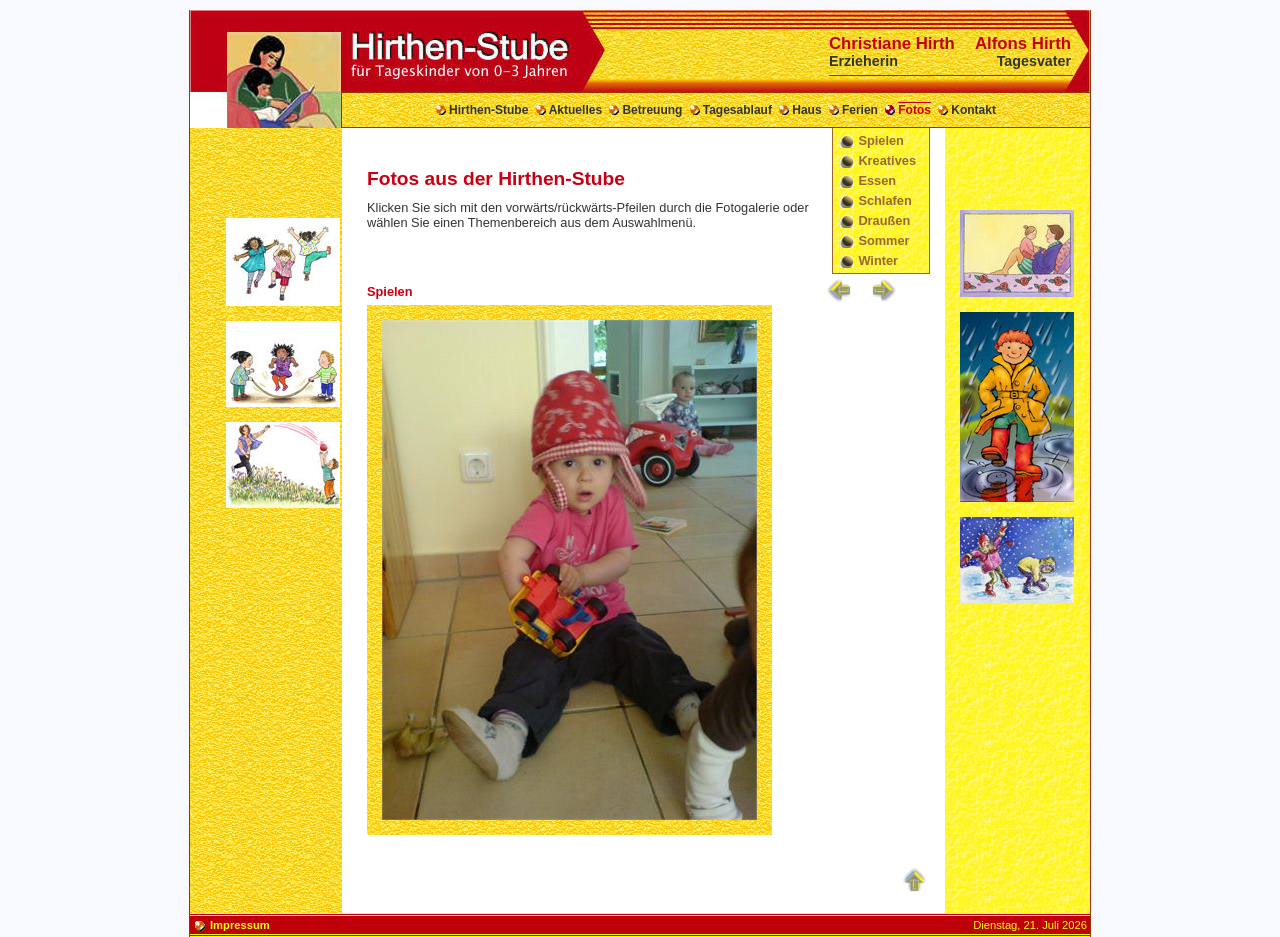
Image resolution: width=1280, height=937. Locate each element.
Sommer (883, 240)
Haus (806, 110)
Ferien (860, 110)
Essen (877, 180)
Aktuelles (575, 110)
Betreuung (652, 110)
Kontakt (973, 110)
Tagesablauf (737, 110)
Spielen (881, 140)
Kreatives (887, 160)
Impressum (240, 925)
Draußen (884, 220)
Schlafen (884, 200)
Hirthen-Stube (488, 110)
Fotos (914, 110)
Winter (878, 260)
